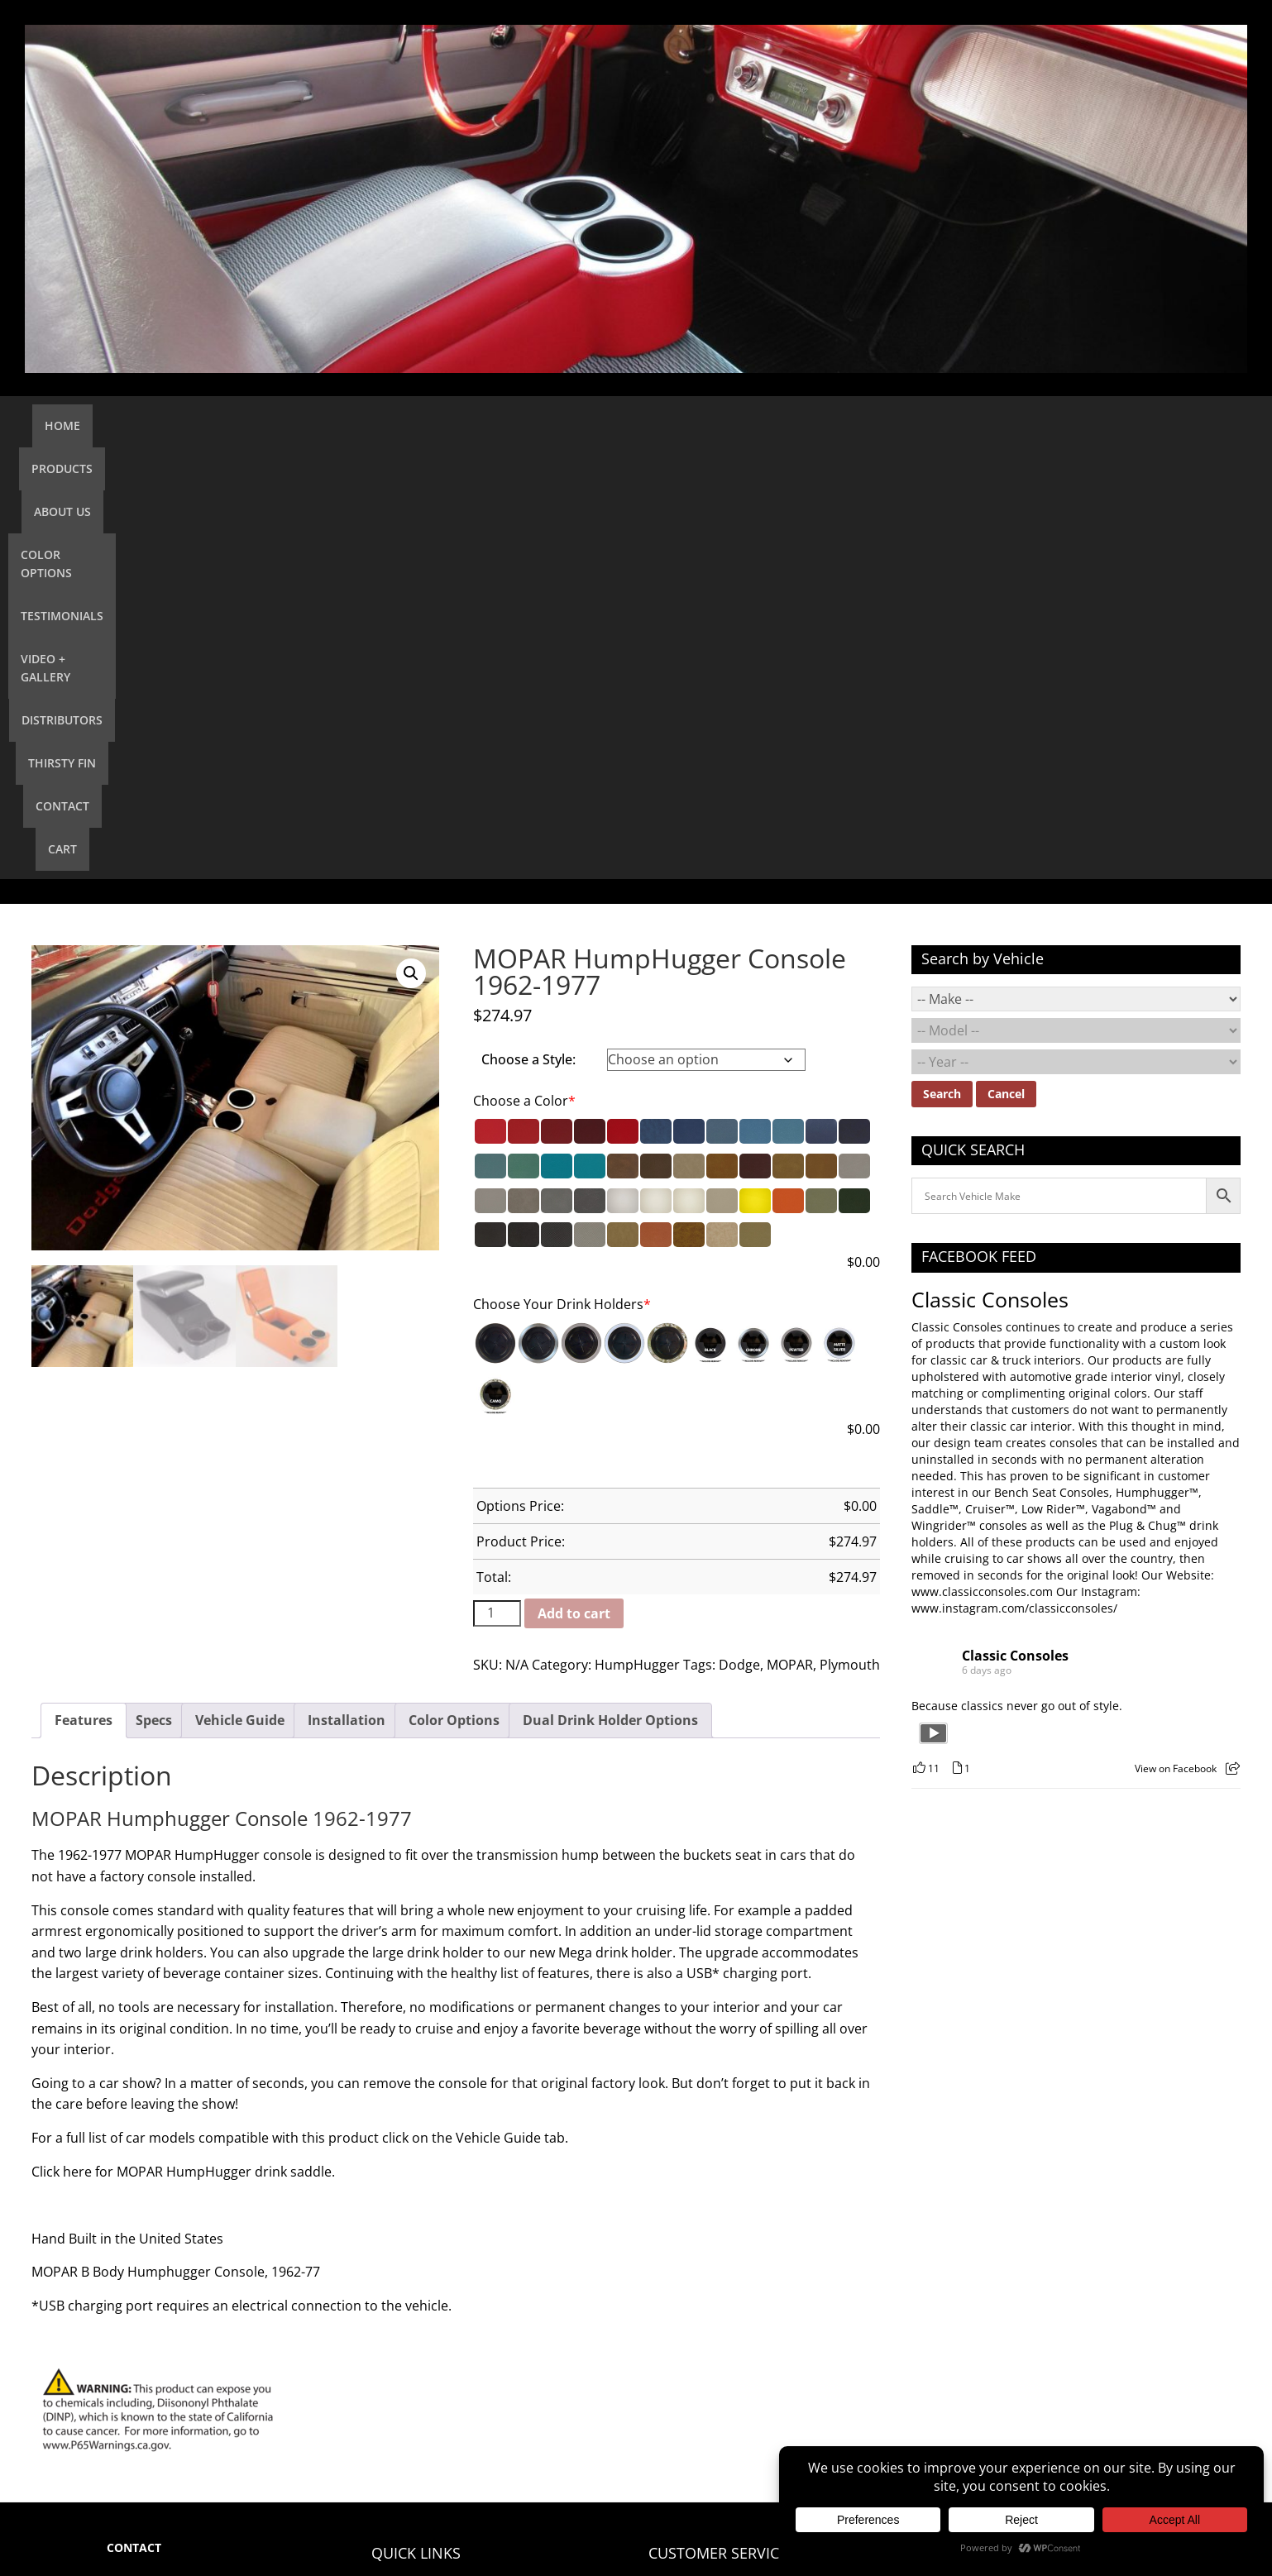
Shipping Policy (690, 2224)
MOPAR (790, 1241)
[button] (411, 550)
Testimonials (583, 425)
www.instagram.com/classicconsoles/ (1014, 1184)
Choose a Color (524, 677)
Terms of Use (684, 2330)
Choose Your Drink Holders (562, 881)
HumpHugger (637, 1241)
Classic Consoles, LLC (272, 2524)
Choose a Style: (528, 636)
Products (285, 425)
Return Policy (684, 2250)
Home (212, 425)
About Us (369, 425)
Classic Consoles (990, 876)
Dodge (739, 1241)
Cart (1063, 425)
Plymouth (850, 1241)
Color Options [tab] (454, 1297)
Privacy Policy (685, 2303)
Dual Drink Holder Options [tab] (610, 1297)
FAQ (659, 2171)
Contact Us (401, 2224)
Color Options (470, 425)
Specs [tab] (154, 1297)
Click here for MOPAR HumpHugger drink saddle (181, 1748)
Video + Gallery (698, 425)
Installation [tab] (346, 1297)
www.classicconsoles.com (982, 1168)
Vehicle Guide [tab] (240, 1297)
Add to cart (574, 1190)
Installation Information (713, 2198)
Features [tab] (83, 1297)
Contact (997, 425)
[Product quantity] (497, 1190)
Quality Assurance (698, 2277)
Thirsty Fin (911, 425)
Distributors (812, 425)
